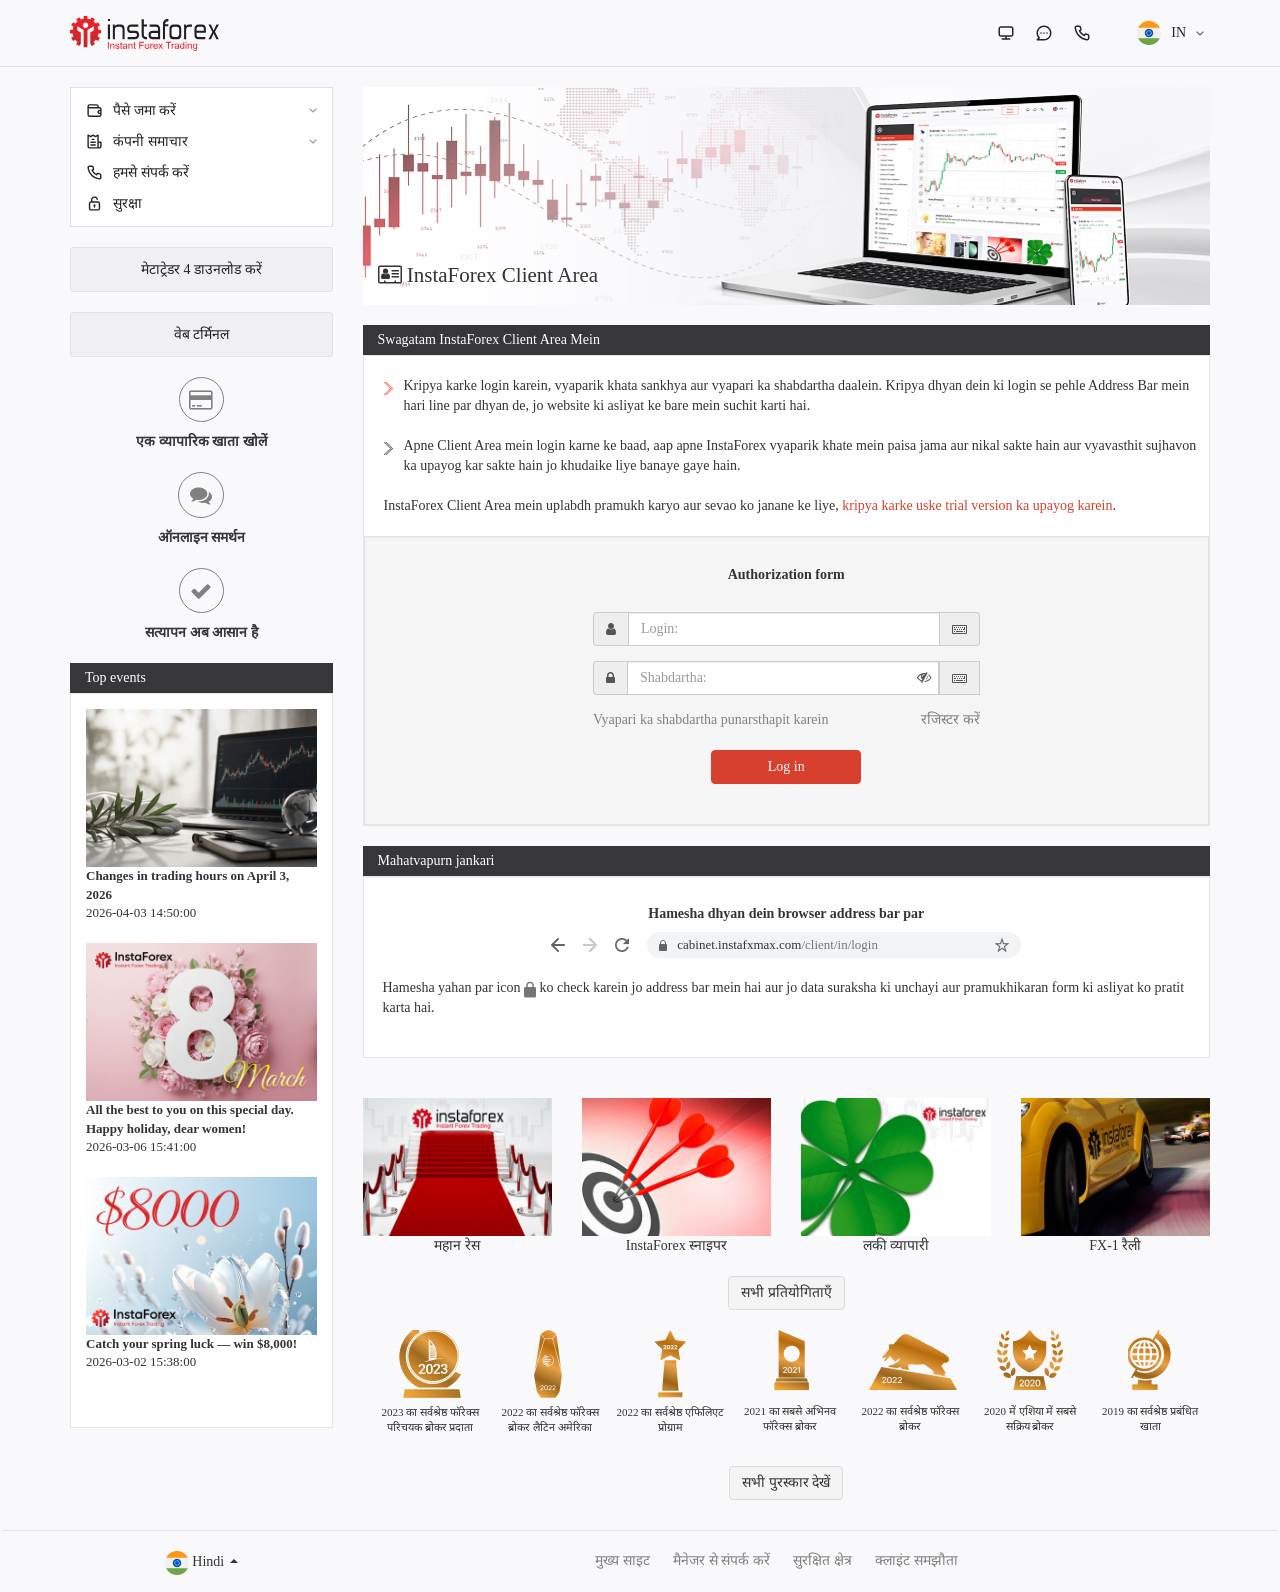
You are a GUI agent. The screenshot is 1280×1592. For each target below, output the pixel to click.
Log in (786, 766)
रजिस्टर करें (950, 719)
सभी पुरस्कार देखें (786, 1482)
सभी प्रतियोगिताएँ (786, 1292)
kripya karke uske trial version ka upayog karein (977, 505)
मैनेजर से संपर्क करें (721, 1560)
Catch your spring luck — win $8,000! (191, 1343)
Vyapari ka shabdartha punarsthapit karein (711, 719)
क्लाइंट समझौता (916, 1560)
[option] (787, 196)
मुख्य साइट (622, 1560)
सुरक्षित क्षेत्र (822, 1560)
